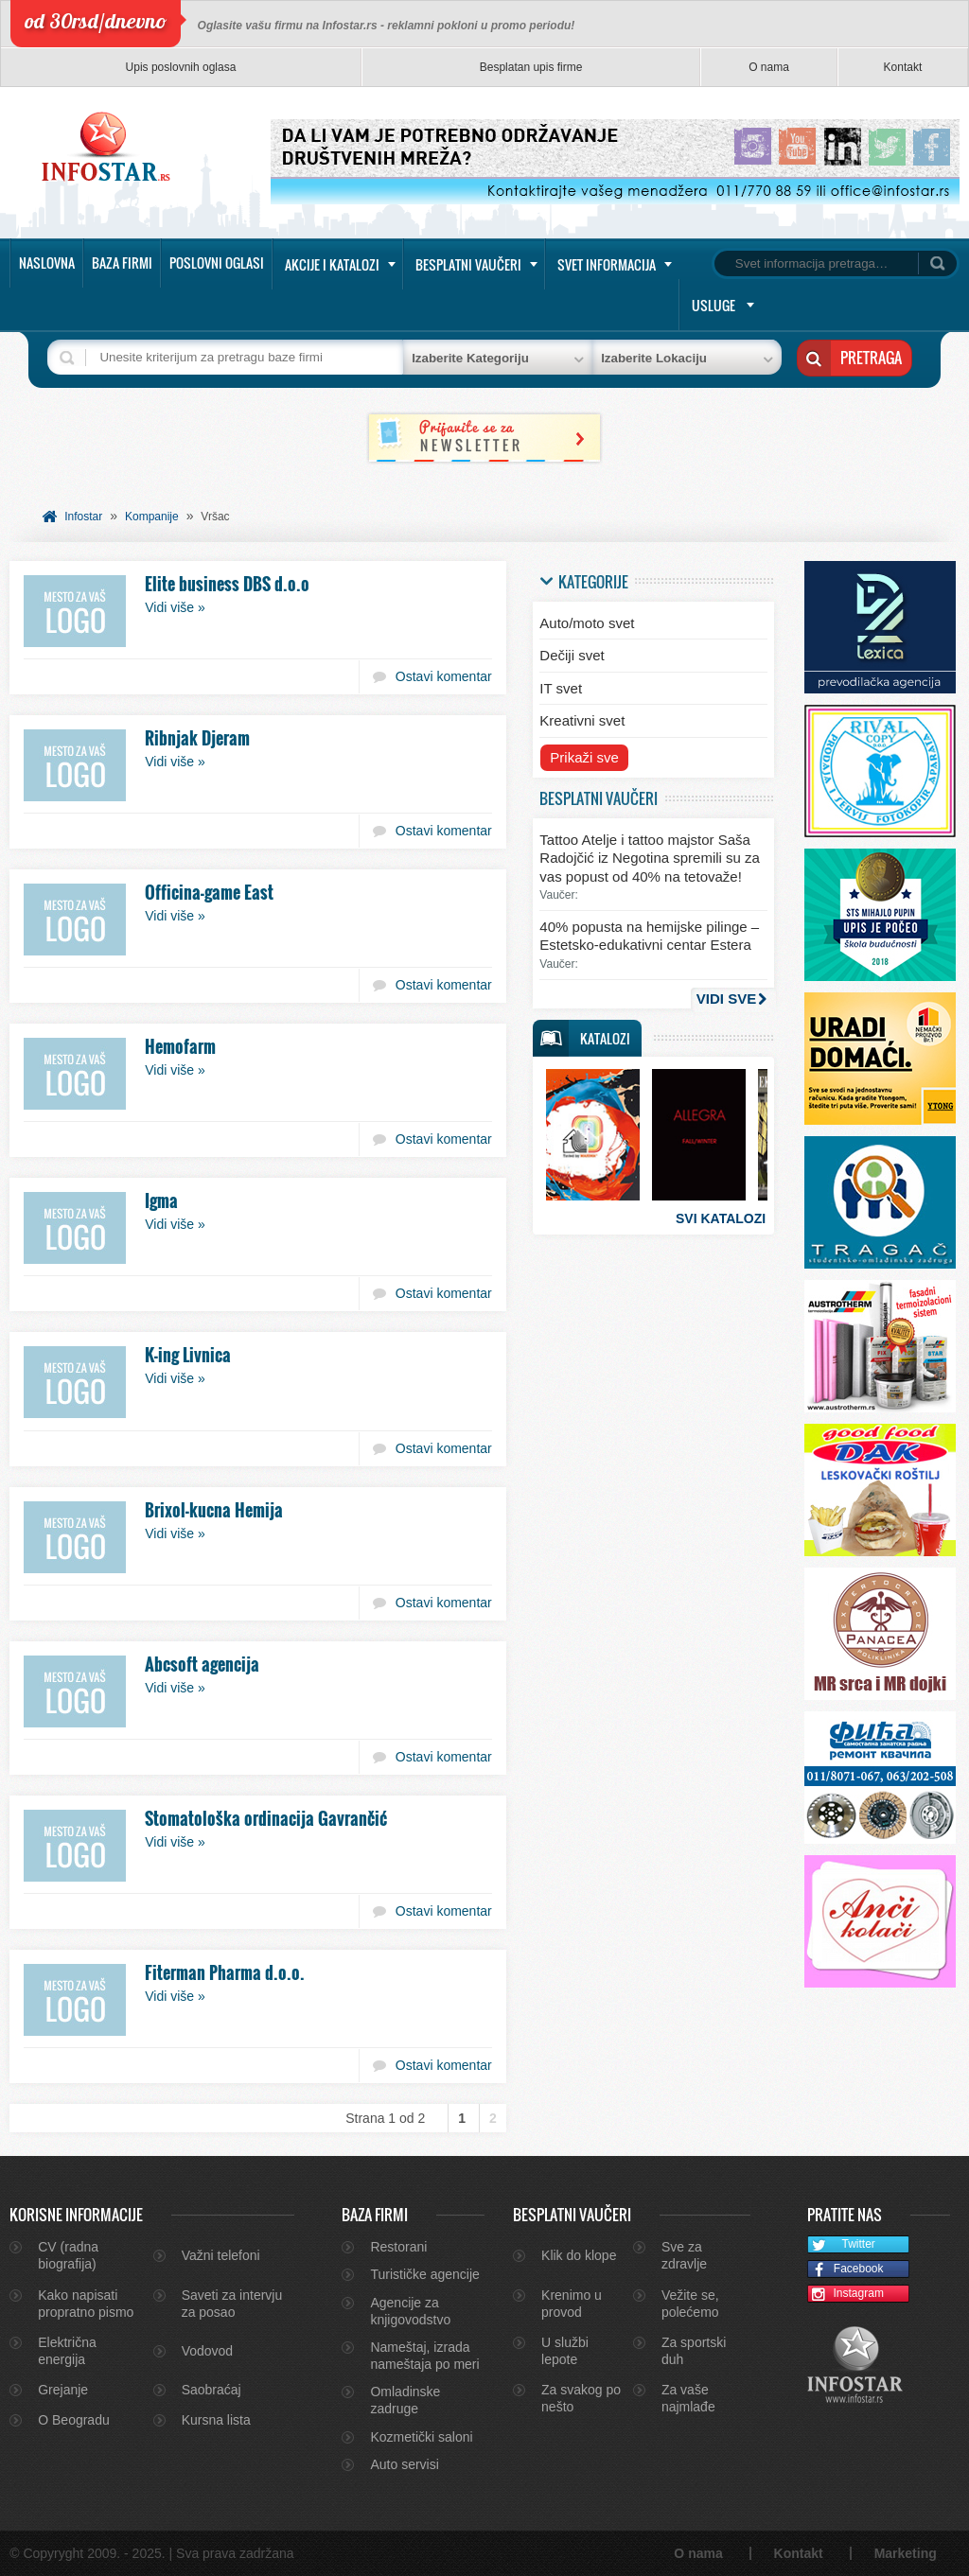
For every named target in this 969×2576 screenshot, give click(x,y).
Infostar (83, 516)
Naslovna (47, 262)
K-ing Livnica (188, 1354)
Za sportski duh (693, 2351)
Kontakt (903, 67)
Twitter (841, 2245)
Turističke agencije (424, 2274)
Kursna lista (216, 2419)
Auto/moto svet (586, 623)
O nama (769, 67)
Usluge (713, 305)
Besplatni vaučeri (468, 264)
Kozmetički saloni (421, 2437)
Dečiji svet (571, 655)
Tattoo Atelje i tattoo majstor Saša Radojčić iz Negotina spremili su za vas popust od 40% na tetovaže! (649, 858)
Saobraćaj (211, 2389)
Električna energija (67, 2351)
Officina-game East (209, 892)
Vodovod (208, 2350)
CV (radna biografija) (68, 2255)
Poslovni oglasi (216, 262)
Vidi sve (726, 998)
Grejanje (63, 2389)
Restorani (398, 2246)
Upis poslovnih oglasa (181, 67)
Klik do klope (578, 2255)
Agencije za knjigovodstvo (410, 2311)
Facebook (845, 2270)
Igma (161, 1200)
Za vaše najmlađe (688, 2398)
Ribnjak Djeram (197, 738)
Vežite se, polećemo (690, 2303)
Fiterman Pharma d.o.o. (225, 1972)
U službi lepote (565, 2351)
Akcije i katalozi (332, 264)
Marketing (905, 2553)
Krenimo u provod (571, 2303)
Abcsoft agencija (202, 1664)
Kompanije (152, 516)
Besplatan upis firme (531, 67)
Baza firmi (122, 262)
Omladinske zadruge (405, 2400)
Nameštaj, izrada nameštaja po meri (424, 2355)
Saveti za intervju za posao (232, 2303)
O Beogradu (74, 2419)
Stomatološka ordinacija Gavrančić (266, 1818)
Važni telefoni (221, 2255)
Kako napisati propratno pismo (85, 2303)
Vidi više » (175, 607)
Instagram (846, 2295)
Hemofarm (180, 1046)
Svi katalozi (721, 1218)
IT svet (560, 688)
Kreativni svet (582, 720)
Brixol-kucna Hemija (214, 1510)
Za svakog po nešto (581, 2398)
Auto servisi (404, 2464)
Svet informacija (606, 264)
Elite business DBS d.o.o (227, 583)
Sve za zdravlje (684, 2255)
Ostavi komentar (444, 676)
